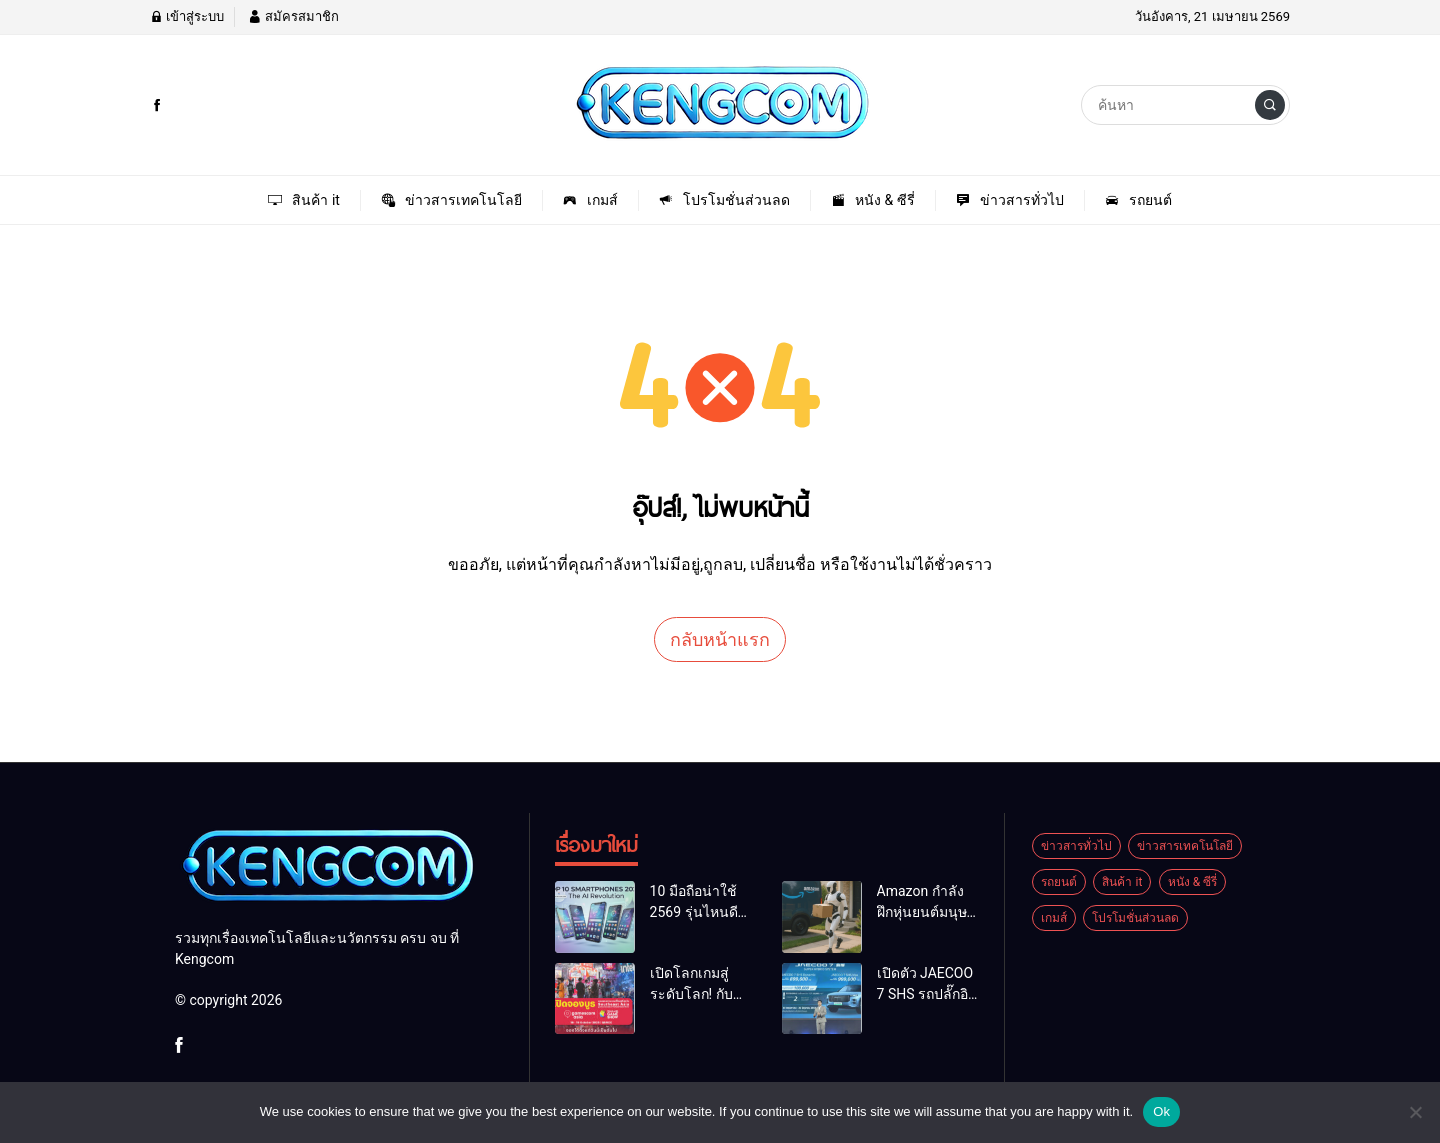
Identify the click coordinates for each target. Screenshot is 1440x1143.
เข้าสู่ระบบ (187, 16)
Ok (1161, 1111)
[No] (1415, 1112)
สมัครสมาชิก (293, 16)
